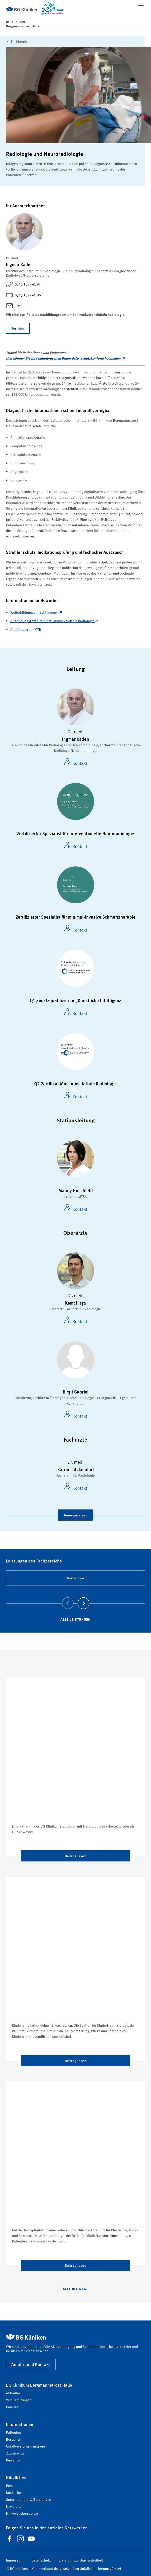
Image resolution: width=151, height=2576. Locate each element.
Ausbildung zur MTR (25, 630)
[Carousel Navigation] (75, 1597)
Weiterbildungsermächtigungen (36, 612)
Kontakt (75, 762)
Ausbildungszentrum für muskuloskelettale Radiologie (53, 621)
